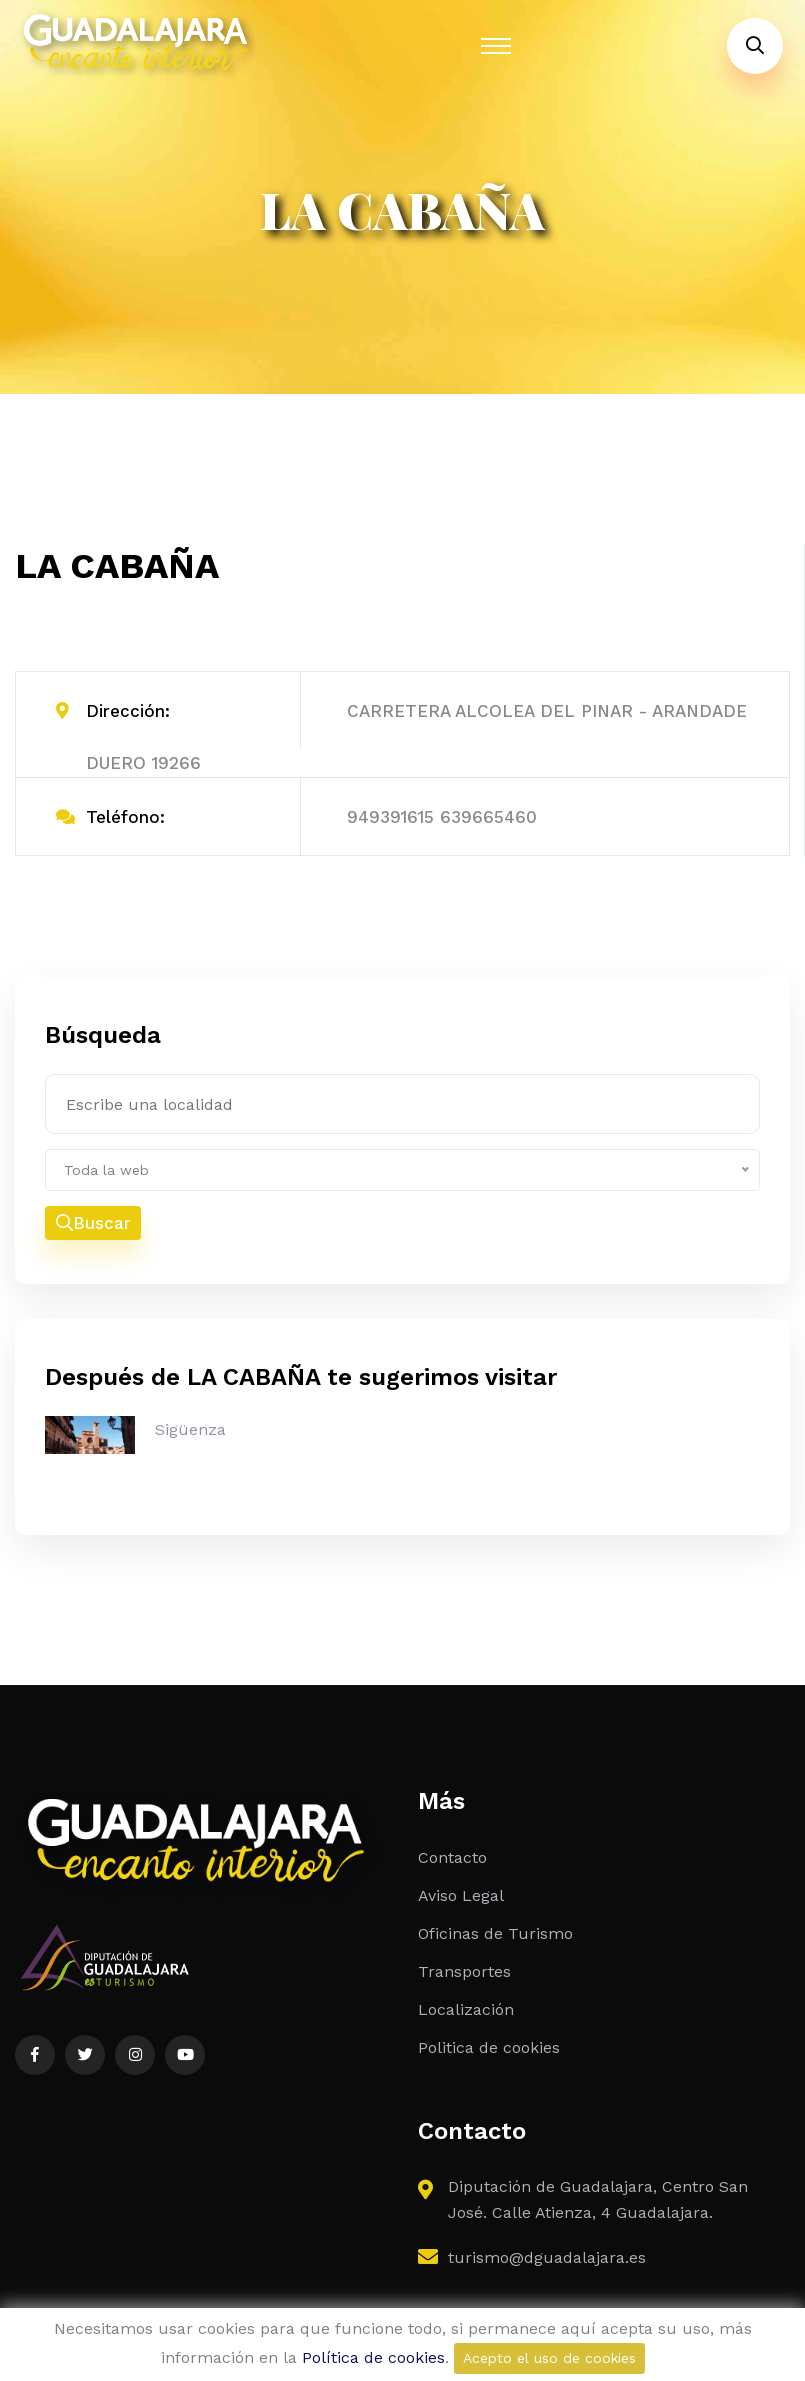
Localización (466, 2009)
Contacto (452, 1857)
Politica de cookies (489, 2047)
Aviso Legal (461, 1895)
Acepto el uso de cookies (549, 2358)
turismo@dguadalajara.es (547, 2257)
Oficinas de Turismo (495, 1933)
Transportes (464, 1971)
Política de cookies (373, 2357)
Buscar (93, 1223)
